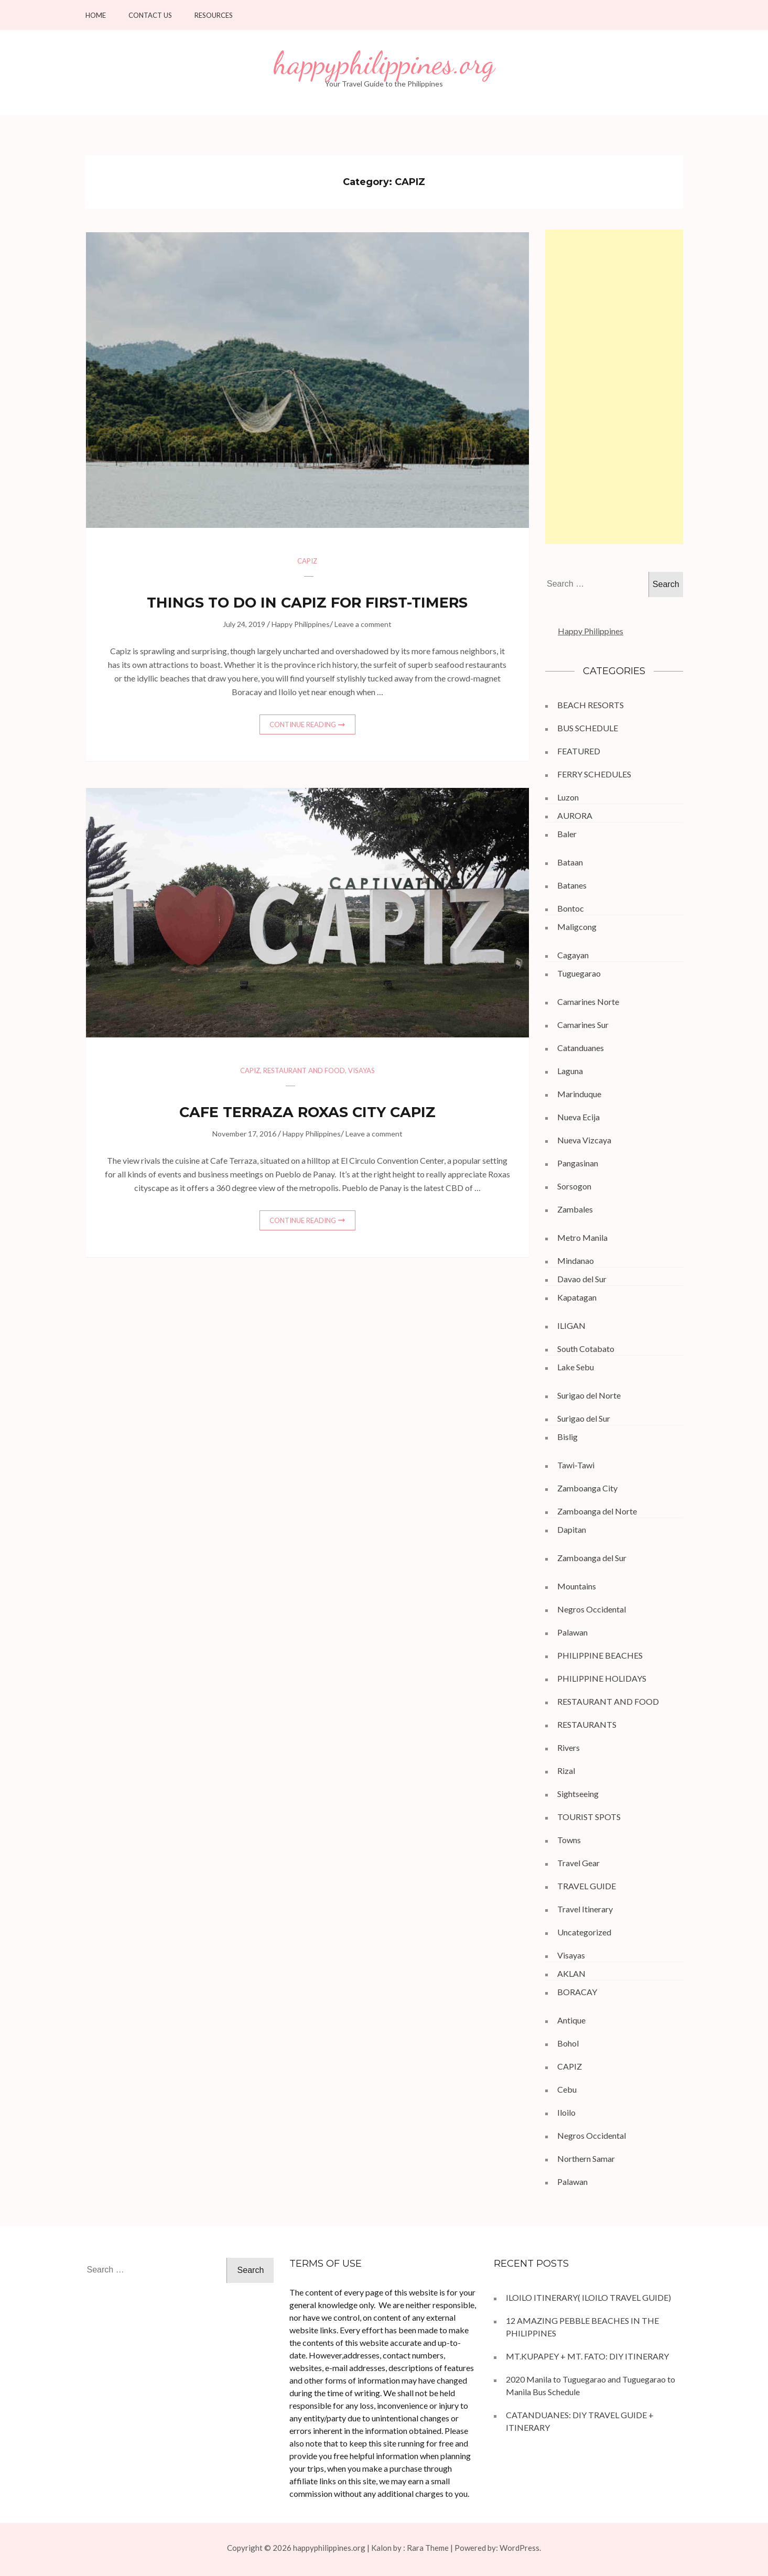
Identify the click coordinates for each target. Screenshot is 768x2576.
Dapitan (571, 1529)
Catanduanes (580, 1048)
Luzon (568, 797)
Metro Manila (582, 1237)
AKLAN (571, 1973)
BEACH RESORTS (590, 705)
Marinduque (579, 1094)
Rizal (566, 1771)
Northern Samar (586, 2158)
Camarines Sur (583, 1025)
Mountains (576, 1586)
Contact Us (150, 15)
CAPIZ (307, 561)
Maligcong (577, 927)
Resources (213, 15)
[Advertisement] (614, 387)
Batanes (572, 885)
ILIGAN (571, 1325)
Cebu (567, 2089)
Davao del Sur (582, 1279)
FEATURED (578, 751)
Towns (569, 1840)
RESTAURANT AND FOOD (304, 1070)
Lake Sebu (575, 1367)
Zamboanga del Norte (597, 1511)
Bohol (568, 2043)
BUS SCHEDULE (587, 728)
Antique (571, 2020)
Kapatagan (577, 1297)
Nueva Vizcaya (584, 1140)
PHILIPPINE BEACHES (600, 1655)
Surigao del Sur (583, 1418)
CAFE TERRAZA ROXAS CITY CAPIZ (307, 1112)
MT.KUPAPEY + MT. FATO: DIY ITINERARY (588, 2356)
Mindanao (575, 1260)
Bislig (567, 1437)
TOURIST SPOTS (589, 1817)
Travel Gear (578, 1863)
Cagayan (573, 955)
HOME (95, 15)
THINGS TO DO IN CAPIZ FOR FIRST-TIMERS (307, 602)
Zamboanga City (587, 1488)
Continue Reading (302, 724)
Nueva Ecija (578, 1117)
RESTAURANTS (586, 1724)
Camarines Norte (588, 1001)
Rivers (568, 1747)
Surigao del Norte (589, 1395)
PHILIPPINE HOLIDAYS (601, 1678)
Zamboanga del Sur (591, 1558)
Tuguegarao (579, 973)
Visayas (361, 1070)
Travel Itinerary (585, 1909)
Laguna (570, 1071)
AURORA (574, 815)
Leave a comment (363, 624)
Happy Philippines (301, 624)
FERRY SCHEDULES (594, 774)
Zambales (575, 1209)
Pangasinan (577, 1163)
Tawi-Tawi (575, 1465)
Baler (567, 834)
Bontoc (570, 908)
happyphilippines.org (384, 63)
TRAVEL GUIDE (586, 1886)
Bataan (570, 862)
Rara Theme (428, 2547)
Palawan (572, 1632)
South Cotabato (585, 1349)
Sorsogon (574, 1186)
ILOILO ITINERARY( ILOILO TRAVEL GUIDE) (588, 2297)
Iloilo (566, 2112)
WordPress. (520, 2547)
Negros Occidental (591, 1609)
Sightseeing (578, 1794)
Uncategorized (584, 1932)
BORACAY (577, 1992)
